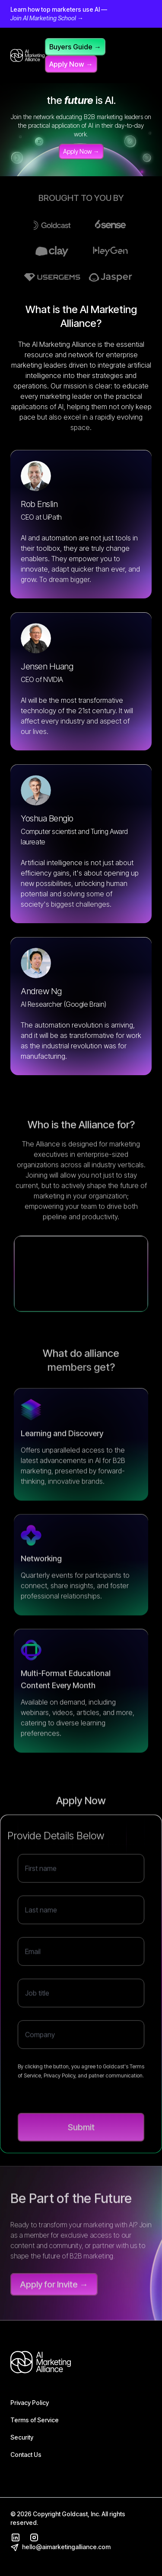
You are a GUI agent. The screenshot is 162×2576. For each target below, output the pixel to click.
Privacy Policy (29, 2402)
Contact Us (25, 2454)
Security (21, 2437)
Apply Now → (71, 64)
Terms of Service (34, 2420)
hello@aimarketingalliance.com (60, 2547)
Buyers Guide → (75, 46)
